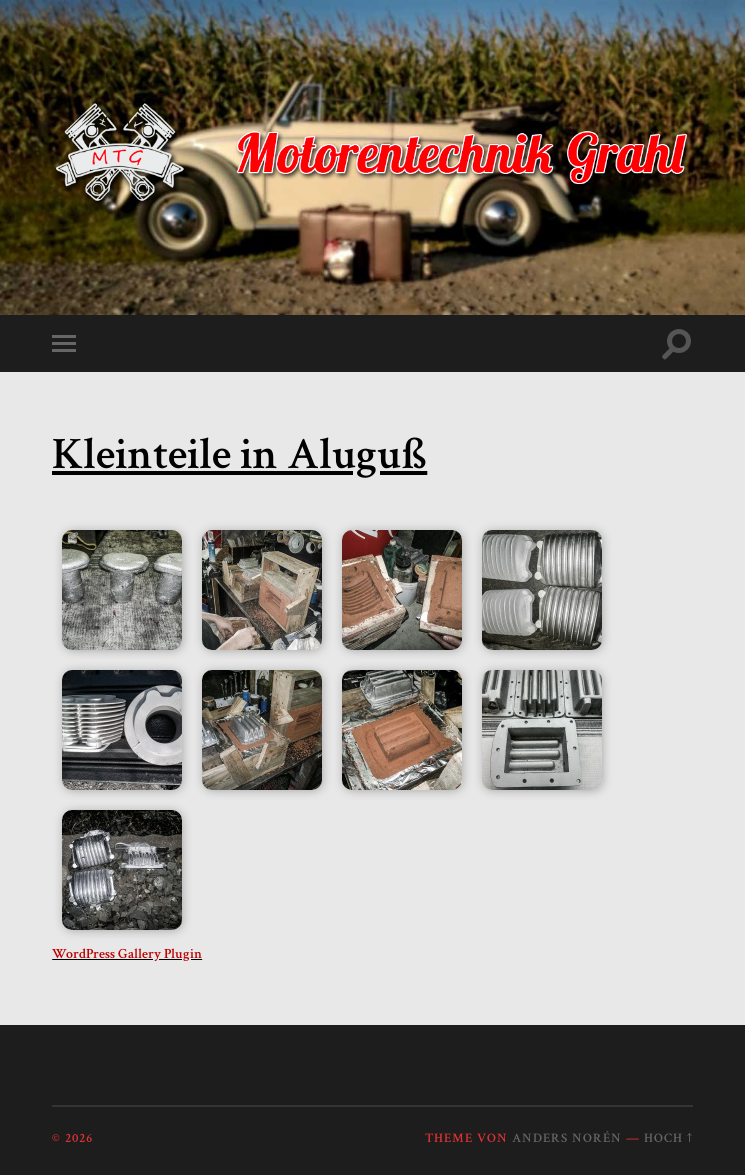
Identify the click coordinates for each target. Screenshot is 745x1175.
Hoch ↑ (668, 1138)
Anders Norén (567, 1138)
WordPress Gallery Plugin (127, 954)
